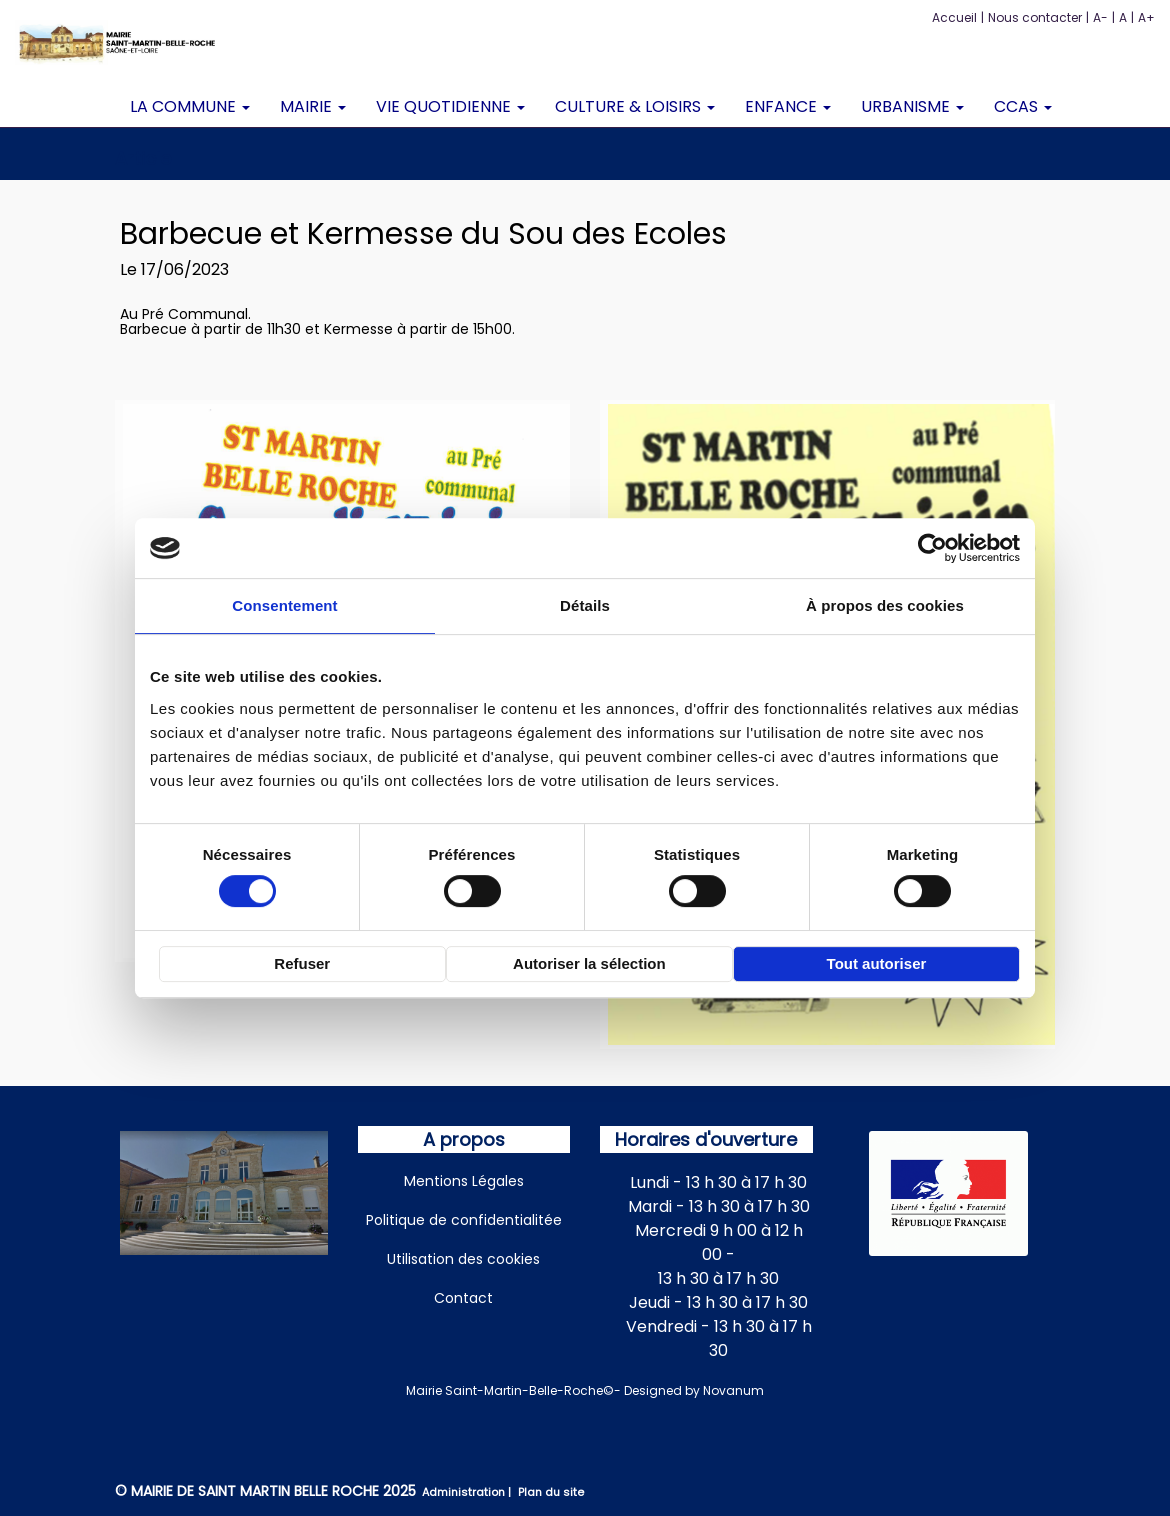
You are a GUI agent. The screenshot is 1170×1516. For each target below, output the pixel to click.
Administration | (468, 1492)
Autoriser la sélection (589, 963)
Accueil (954, 17)
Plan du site (551, 1492)
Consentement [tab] (284, 605)
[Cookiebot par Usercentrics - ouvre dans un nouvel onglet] (932, 548)
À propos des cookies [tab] (885, 605)
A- (1100, 17)
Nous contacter (1035, 17)
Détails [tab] (585, 605)
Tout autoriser (877, 963)
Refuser (302, 963)
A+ (1146, 17)
